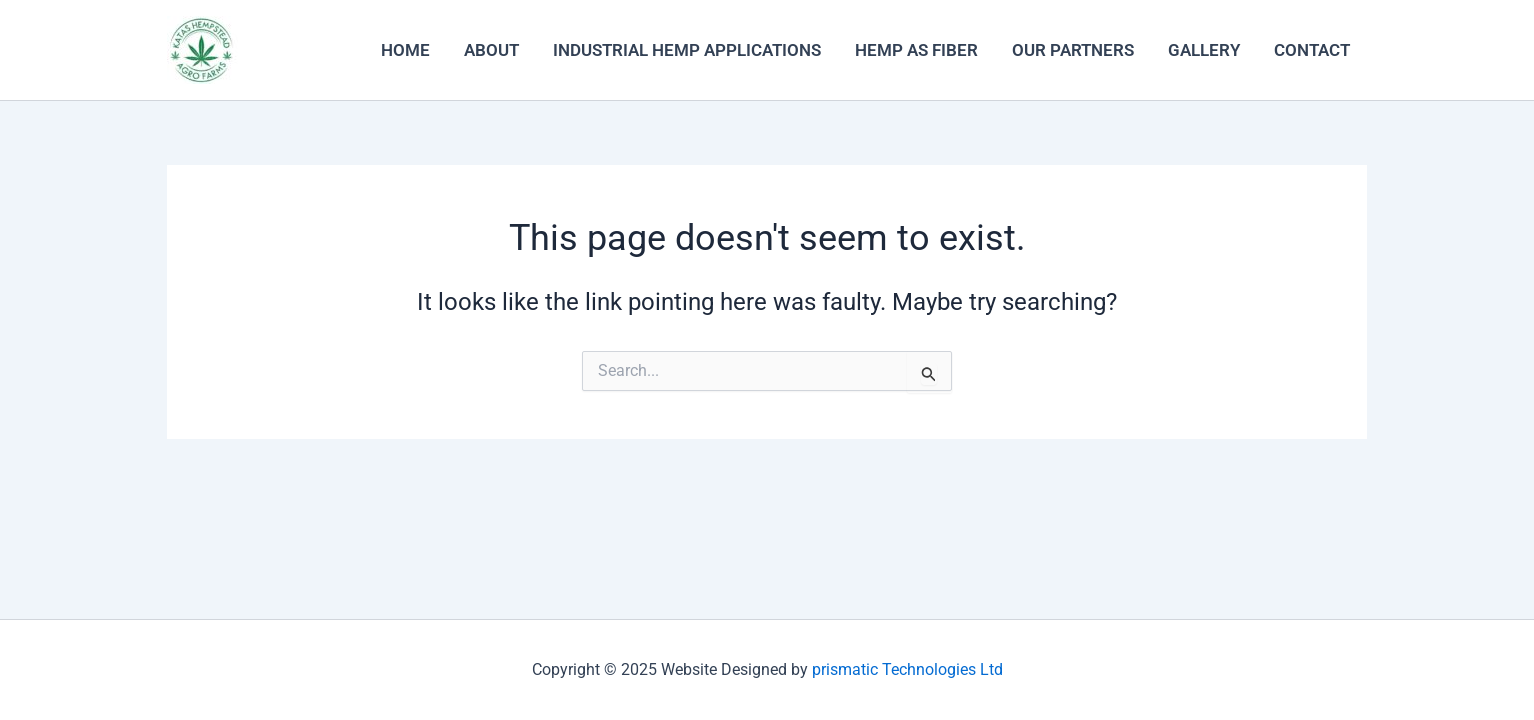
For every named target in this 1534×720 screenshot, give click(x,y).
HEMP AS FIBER (916, 50)
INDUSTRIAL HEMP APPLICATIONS (687, 50)
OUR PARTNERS (1073, 50)
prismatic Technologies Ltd (907, 669)
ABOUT (491, 50)
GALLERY (1204, 50)
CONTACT (1312, 50)
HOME (405, 50)
